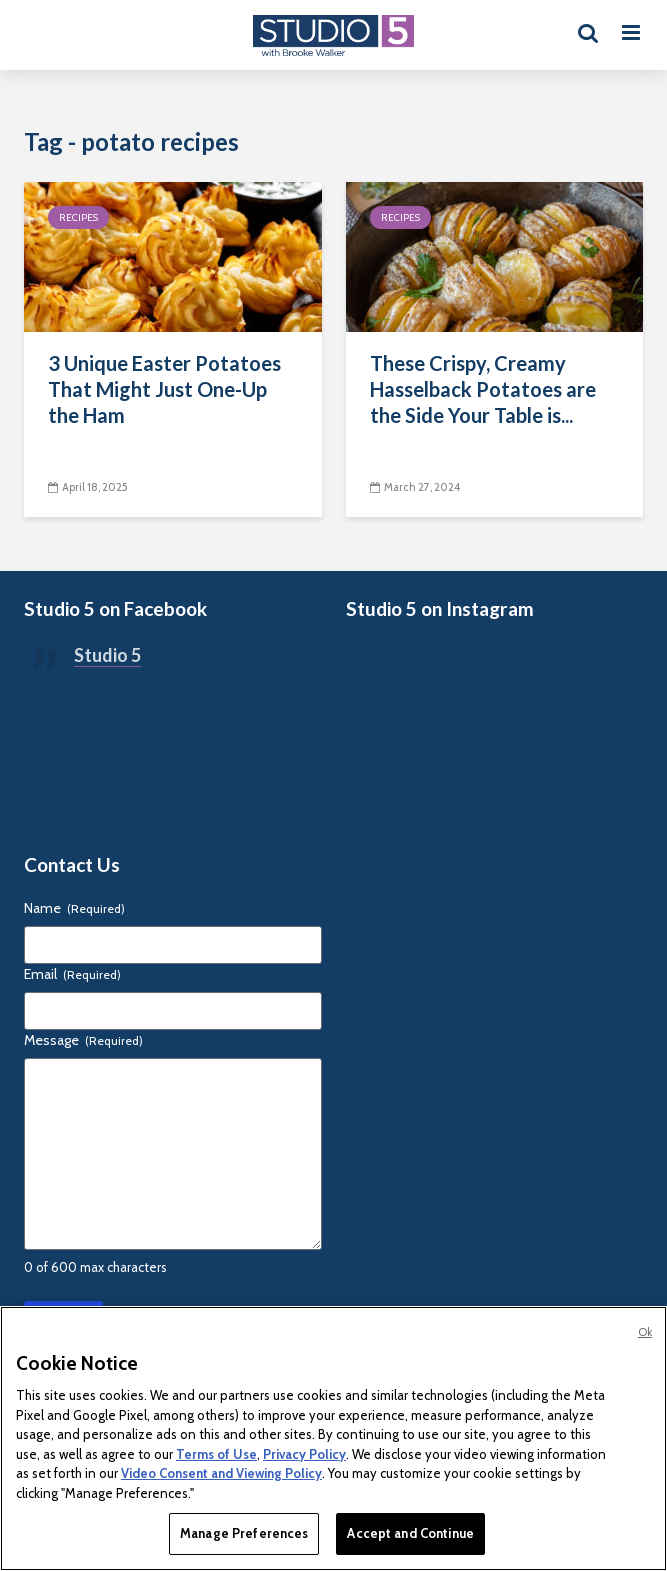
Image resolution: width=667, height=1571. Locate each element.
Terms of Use (216, 1454)
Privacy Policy (304, 1454)
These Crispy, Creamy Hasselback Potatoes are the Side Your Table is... (483, 389)
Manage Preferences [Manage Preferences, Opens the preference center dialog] (244, 1533)
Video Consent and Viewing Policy (221, 1473)
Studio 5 (107, 655)
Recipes (78, 217)
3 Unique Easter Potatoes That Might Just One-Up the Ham (164, 389)
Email (72, 974)
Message (83, 1040)
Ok (645, 1332)
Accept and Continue (410, 1533)
